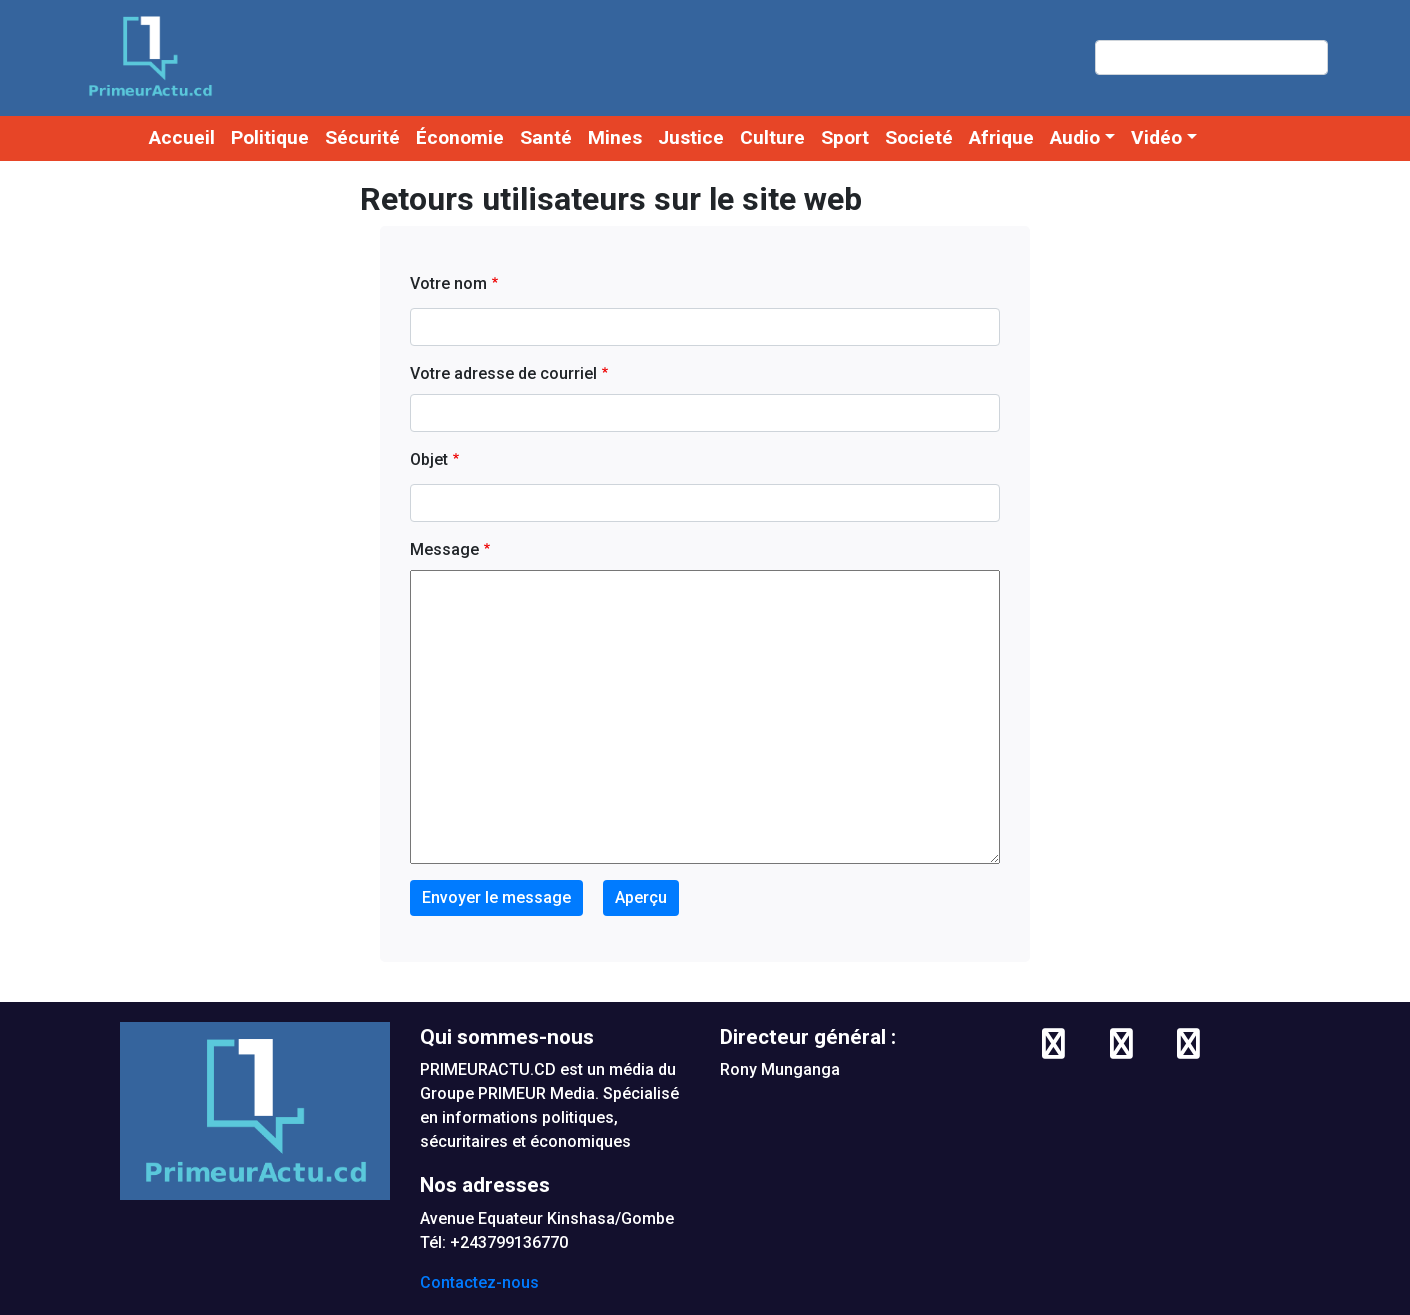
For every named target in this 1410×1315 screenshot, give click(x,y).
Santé (546, 137)
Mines (615, 137)
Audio (1075, 137)
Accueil (182, 137)
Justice (691, 137)
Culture (772, 137)
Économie (460, 137)
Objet (429, 459)
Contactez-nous (479, 1282)
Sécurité (362, 137)
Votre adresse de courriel (503, 373)
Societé (919, 137)
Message (444, 549)
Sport (845, 137)
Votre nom (448, 283)
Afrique (1001, 137)
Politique (270, 137)
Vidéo (1156, 137)
